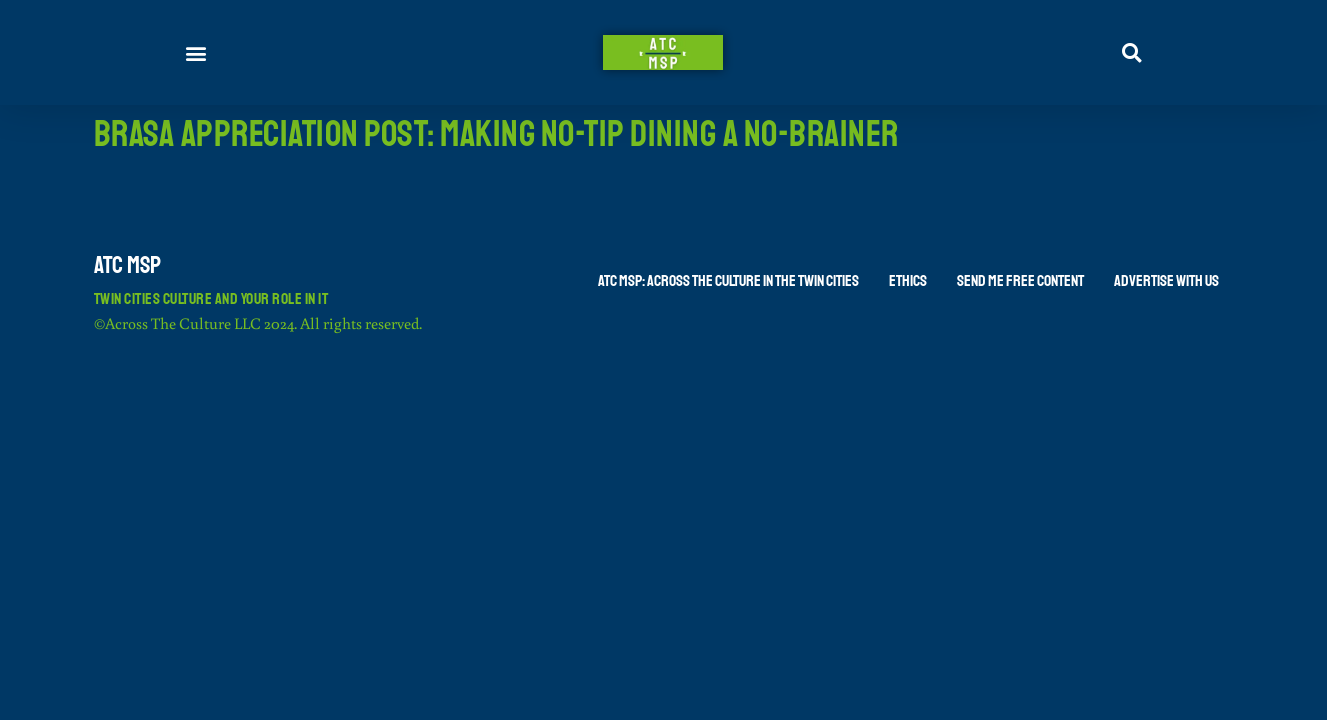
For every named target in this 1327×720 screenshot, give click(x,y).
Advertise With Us (1166, 281)
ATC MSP (127, 265)
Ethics (908, 281)
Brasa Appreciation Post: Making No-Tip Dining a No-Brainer (496, 134)
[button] (196, 52)
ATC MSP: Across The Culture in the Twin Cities (728, 281)
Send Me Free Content (1020, 281)
